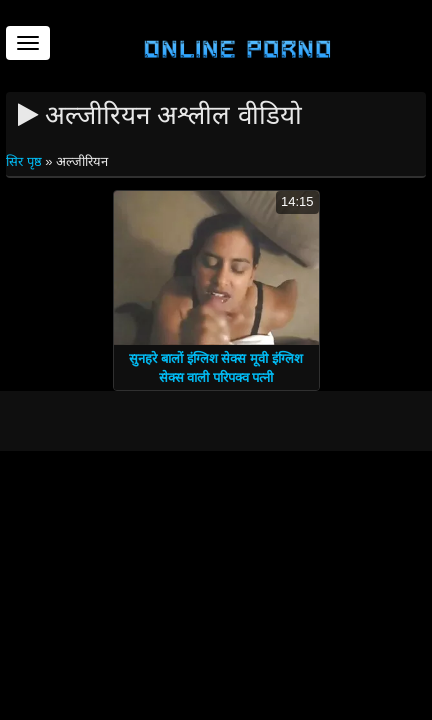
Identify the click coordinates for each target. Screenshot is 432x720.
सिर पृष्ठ (25, 161)
